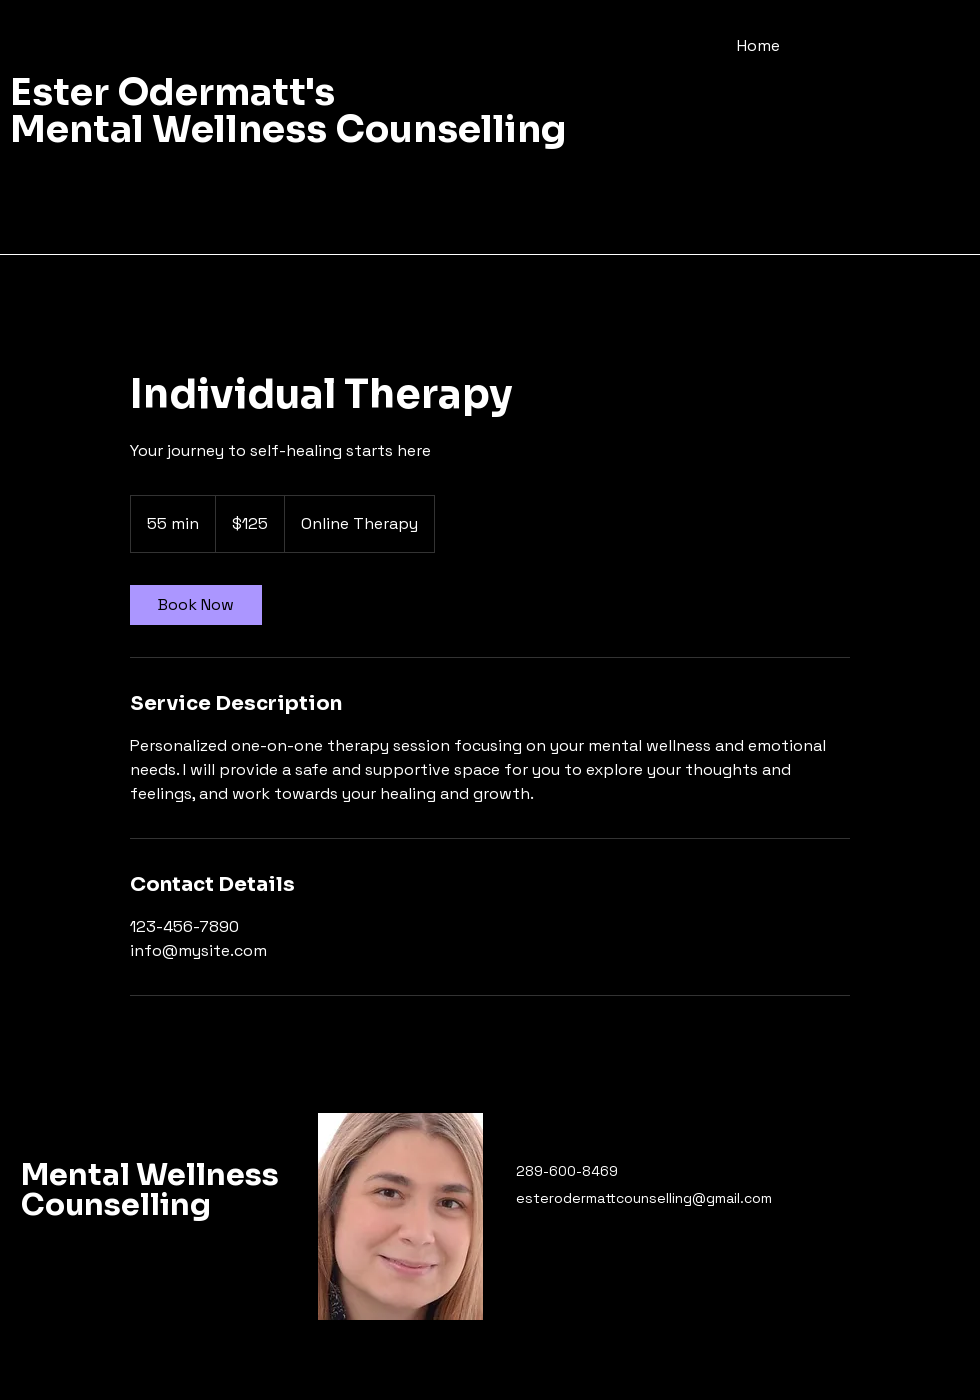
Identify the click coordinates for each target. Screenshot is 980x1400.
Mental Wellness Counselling (150, 1190)
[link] (196, 605)
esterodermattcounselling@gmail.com (644, 1198)
